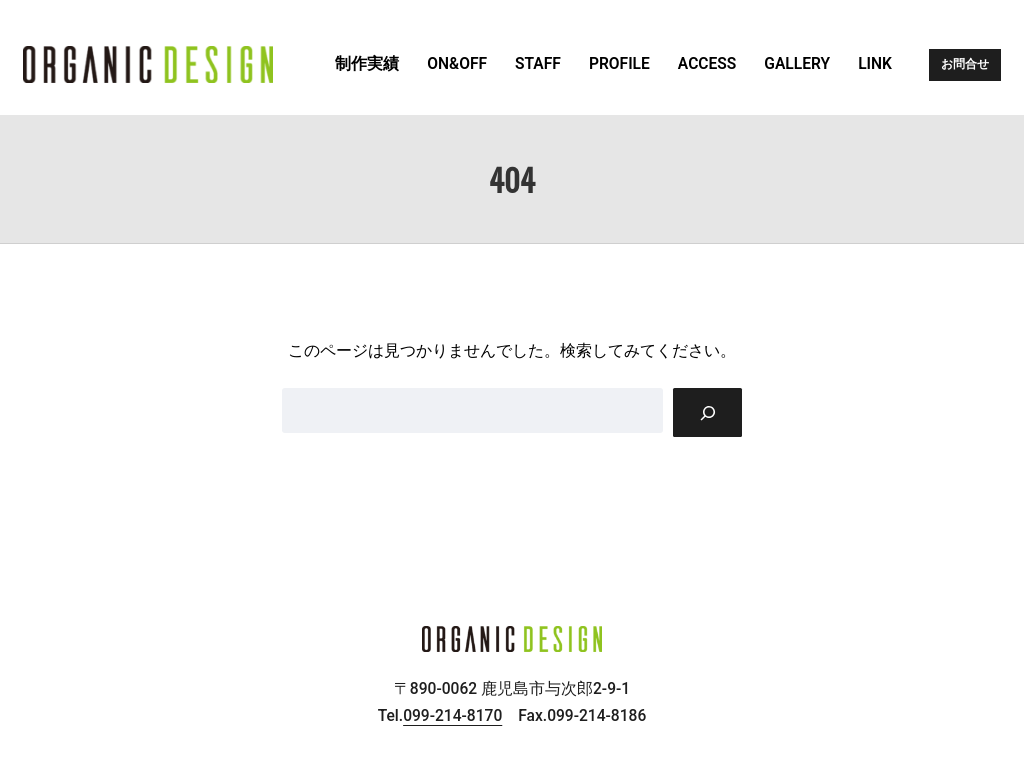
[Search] (708, 412)
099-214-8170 (452, 716)
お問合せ (965, 64)
